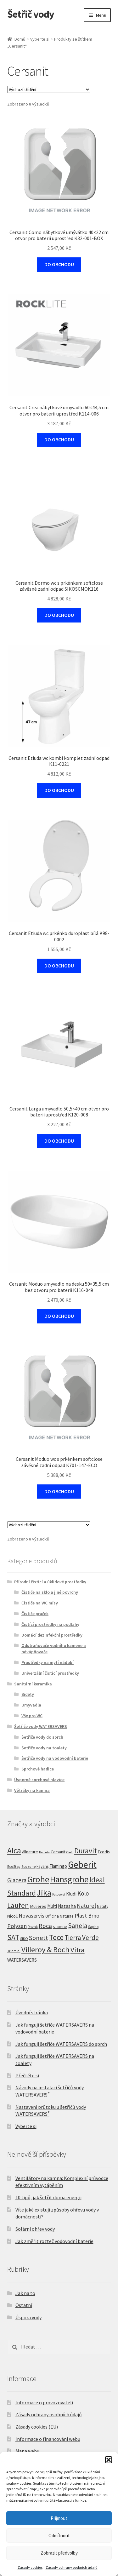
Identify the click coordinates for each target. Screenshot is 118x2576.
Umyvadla (31, 1705)
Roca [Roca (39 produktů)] (45, 1926)
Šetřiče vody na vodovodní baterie (54, 1758)
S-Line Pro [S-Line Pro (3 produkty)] (60, 1927)
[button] (108, 2460)
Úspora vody (28, 2317)
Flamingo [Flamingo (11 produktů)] (58, 1866)
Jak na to (25, 2293)
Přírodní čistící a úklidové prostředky (50, 1582)
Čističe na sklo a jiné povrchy (49, 1592)
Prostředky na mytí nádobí (47, 1662)
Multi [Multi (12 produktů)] (52, 1906)
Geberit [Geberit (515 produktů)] (82, 1864)
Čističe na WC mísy (39, 1603)
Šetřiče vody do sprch (42, 1737)
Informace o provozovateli (44, 2402)
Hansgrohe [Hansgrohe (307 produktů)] (69, 1879)
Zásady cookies (30, 2567)
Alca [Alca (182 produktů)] (14, 1850)
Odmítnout (59, 2536)
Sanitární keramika (33, 1684)
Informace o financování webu (47, 2439)
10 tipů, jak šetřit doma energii (48, 2197)
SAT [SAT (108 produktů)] (13, 1937)
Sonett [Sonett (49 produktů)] (38, 1938)
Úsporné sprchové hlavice (39, 1779)
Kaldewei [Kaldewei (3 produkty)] (58, 1894)
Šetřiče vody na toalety (44, 1748)
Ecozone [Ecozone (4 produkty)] (28, 1866)
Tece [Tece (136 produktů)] (56, 1937)
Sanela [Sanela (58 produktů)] (77, 1925)
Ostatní (23, 2305)
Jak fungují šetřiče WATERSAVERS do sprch (61, 2044)
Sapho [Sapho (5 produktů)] (93, 1926)
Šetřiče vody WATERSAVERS (40, 1726)
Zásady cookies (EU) (36, 2427)
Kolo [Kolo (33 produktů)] (83, 1893)
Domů (19, 39)
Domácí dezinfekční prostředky (51, 1635)
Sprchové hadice (37, 1769)
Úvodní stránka (31, 2012)
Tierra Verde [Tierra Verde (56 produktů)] (82, 1937)
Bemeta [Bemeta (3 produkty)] (44, 1852)
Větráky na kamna (32, 1790)
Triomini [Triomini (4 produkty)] (13, 1951)
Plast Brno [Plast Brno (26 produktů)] (87, 1915)
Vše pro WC (31, 1715)
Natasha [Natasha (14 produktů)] (67, 1906)
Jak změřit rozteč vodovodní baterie (54, 2241)
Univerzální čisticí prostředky (50, 1673)
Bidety (27, 1694)
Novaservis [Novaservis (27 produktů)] (31, 1915)
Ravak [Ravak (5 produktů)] (33, 1926)
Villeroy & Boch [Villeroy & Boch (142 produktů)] (45, 1949)
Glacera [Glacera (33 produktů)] (16, 1880)
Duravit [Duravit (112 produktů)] (85, 1850)
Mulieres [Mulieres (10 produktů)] (38, 1906)
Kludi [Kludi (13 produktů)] (71, 1894)
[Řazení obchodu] (48, 89)
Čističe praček (34, 1613)
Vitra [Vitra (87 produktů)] (77, 1949)
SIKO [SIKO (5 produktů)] (24, 1938)
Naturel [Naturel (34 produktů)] (86, 1905)
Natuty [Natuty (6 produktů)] (102, 1906)
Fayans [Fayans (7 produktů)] (42, 1866)
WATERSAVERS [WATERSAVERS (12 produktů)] (22, 1960)
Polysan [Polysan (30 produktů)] (17, 1926)
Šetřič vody (30, 14)
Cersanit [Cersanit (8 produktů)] (58, 1852)
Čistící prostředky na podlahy (50, 1624)
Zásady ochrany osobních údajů (72, 2567)
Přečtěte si (27, 2075)
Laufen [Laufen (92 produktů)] (18, 1905)
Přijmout (59, 2518)
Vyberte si (39, 39)
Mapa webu (27, 2451)
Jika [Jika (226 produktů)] (44, 1892)
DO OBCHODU (59, 264)
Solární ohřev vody (35, 2229)
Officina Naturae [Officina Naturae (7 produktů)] (59, 1916)
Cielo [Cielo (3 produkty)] (69, 1852)
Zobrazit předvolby (59, 2553)
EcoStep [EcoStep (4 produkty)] (13, 1866)
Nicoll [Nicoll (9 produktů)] (12, 1916)
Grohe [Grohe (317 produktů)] (38, 1879)
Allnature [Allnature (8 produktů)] (30, 1852)
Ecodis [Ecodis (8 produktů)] (104, 1852)
